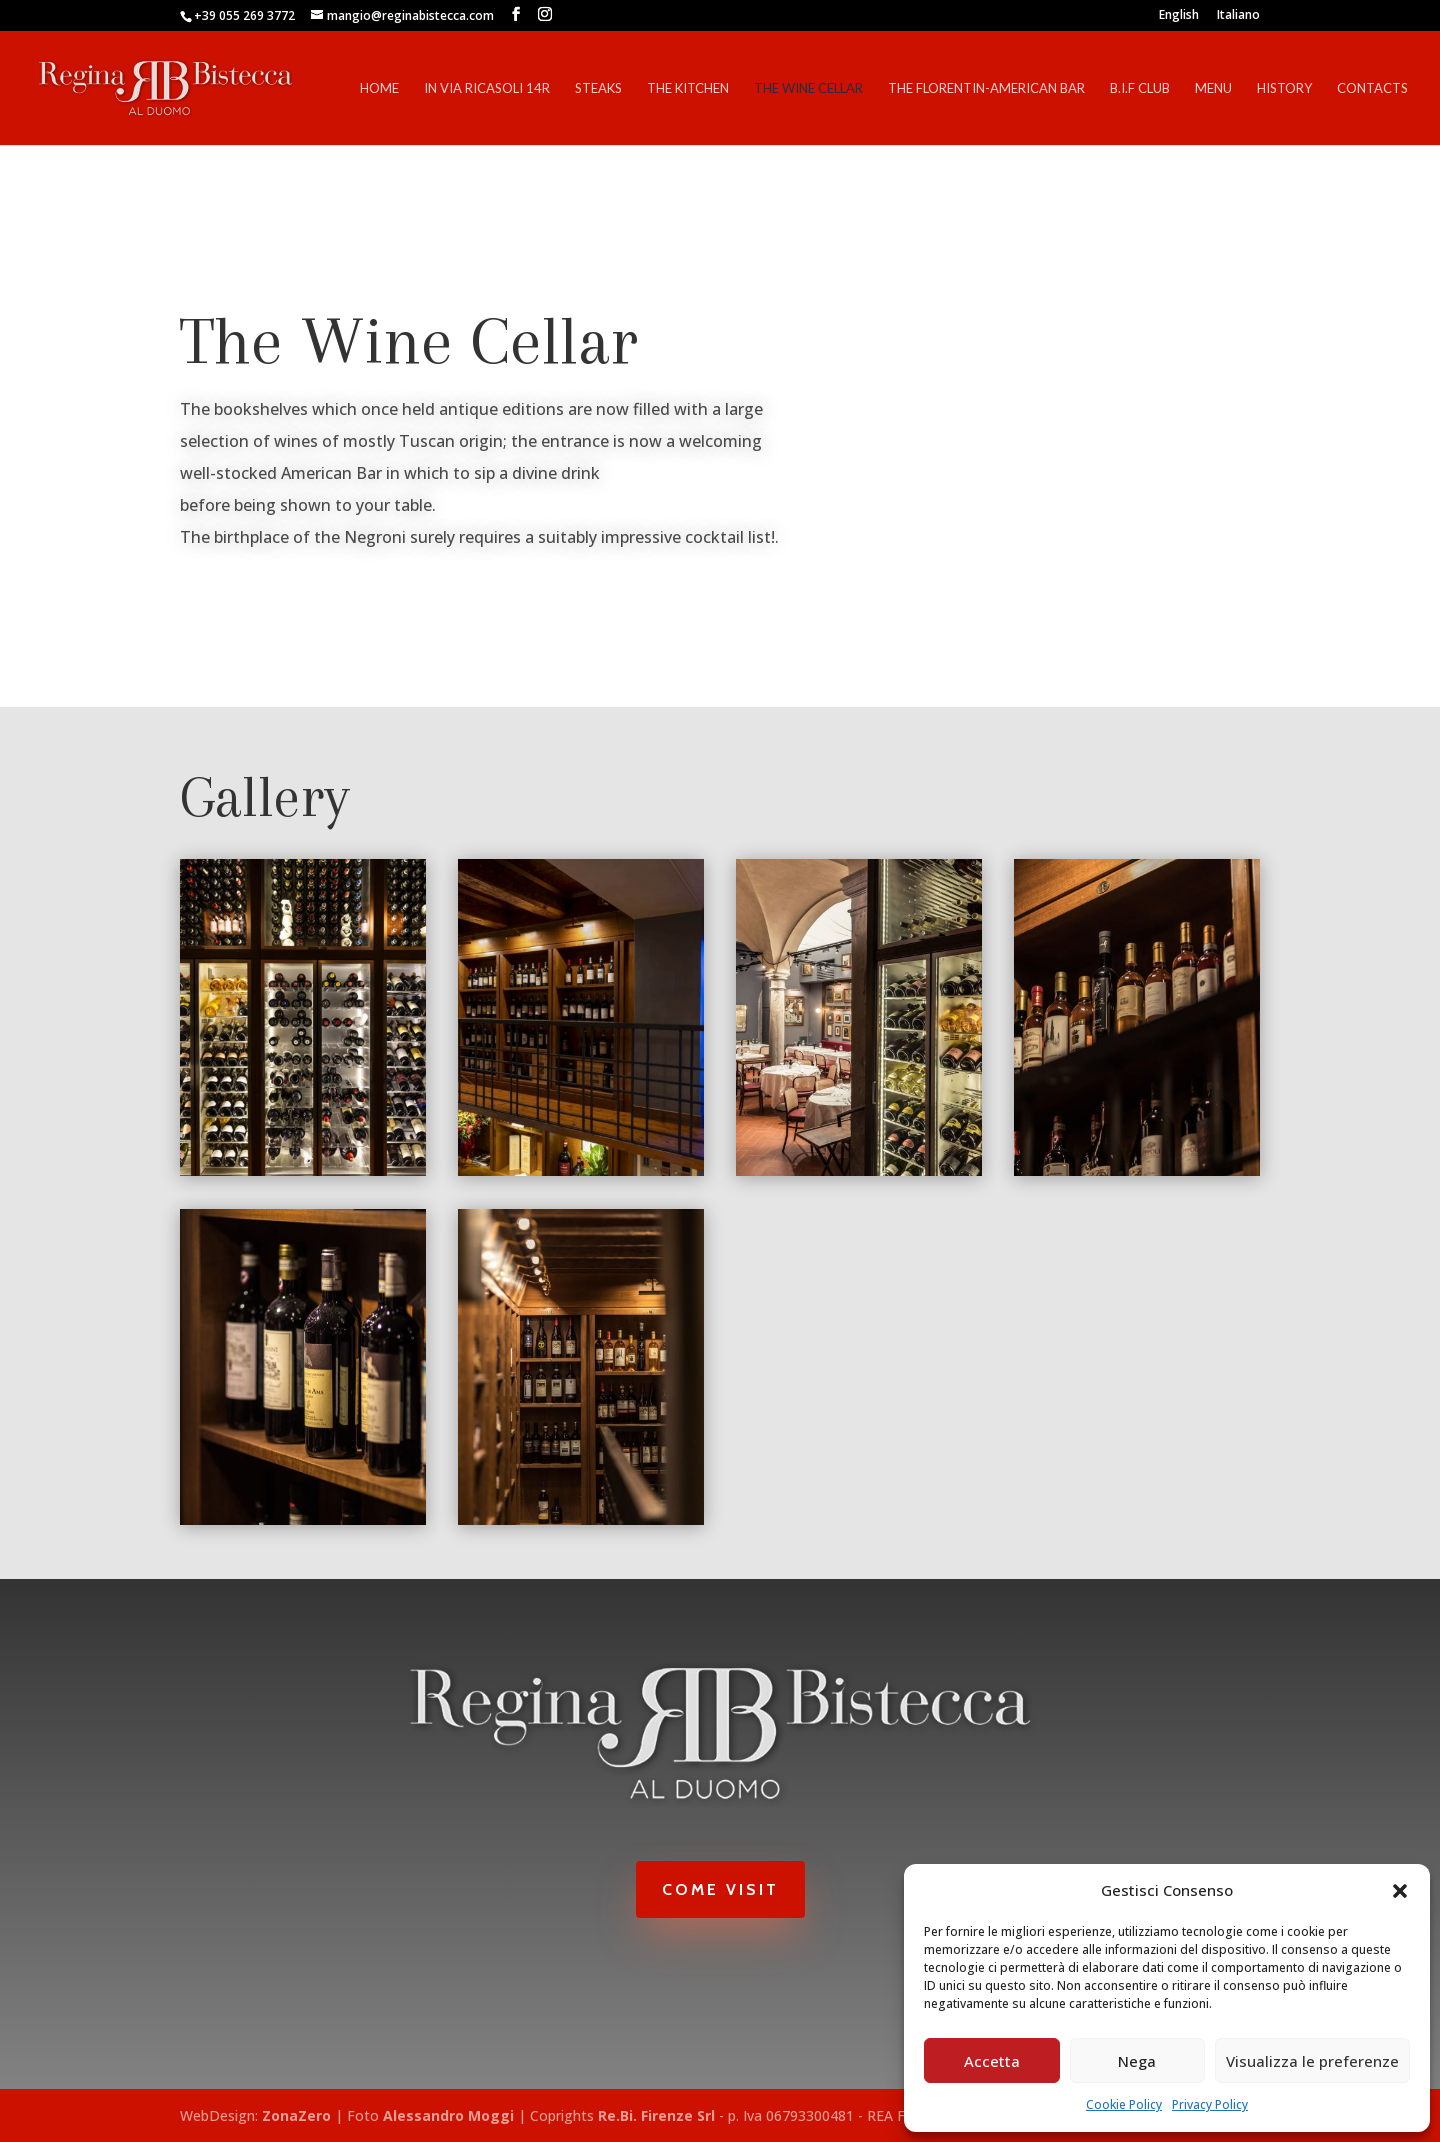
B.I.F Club (1140, 88)
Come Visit (720, 1889)
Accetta (992, 2061)
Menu (1213, 88)
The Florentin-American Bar (986, 88)
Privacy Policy (1210, 2104)
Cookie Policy (1124, 2104)
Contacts (1372, 88)
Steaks (598, 88)
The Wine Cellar (808, 88)
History (1284, 88)
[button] (1400, 1891)
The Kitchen (688, 88)
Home (379, 88)
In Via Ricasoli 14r (487, 88)
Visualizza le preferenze (1312, 2061)
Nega (1137, 2061)
